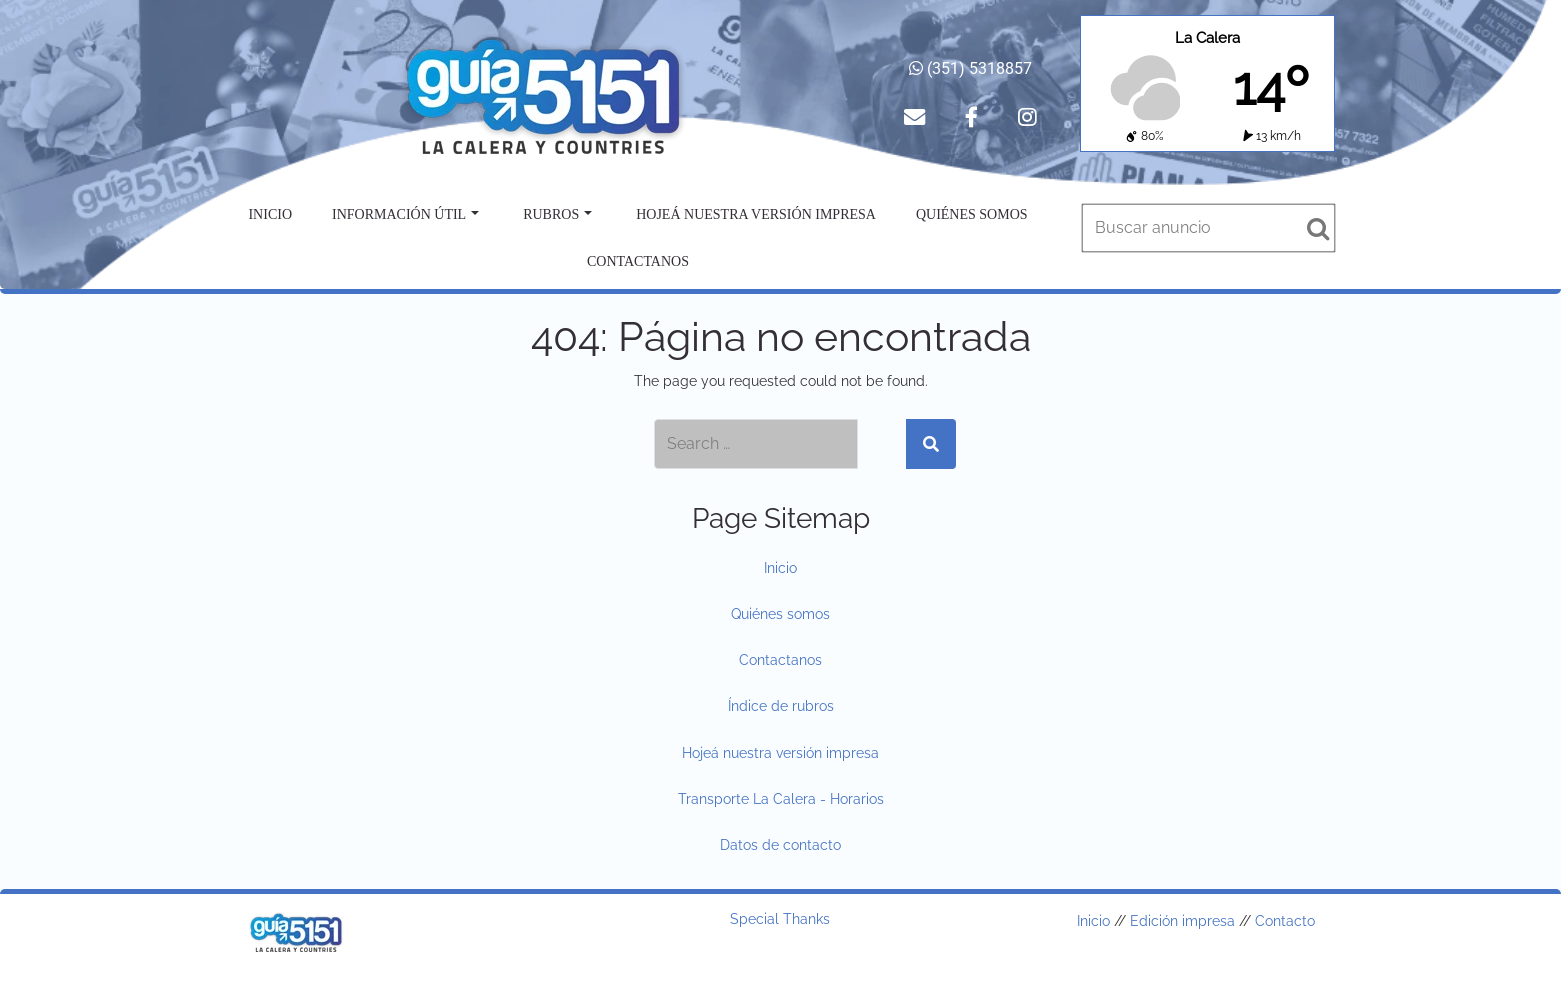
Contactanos (638, 261)
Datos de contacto (780, 845)
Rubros (557, 214)
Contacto (1285, 921)
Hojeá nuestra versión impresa (756, 214)
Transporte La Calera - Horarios (781, 799)
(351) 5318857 (970, 68)
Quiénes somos (972, 214)
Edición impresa (1182, 921)
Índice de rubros (781, 706)
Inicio (270, 214)
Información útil (405, 214)
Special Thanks (780, 919)
